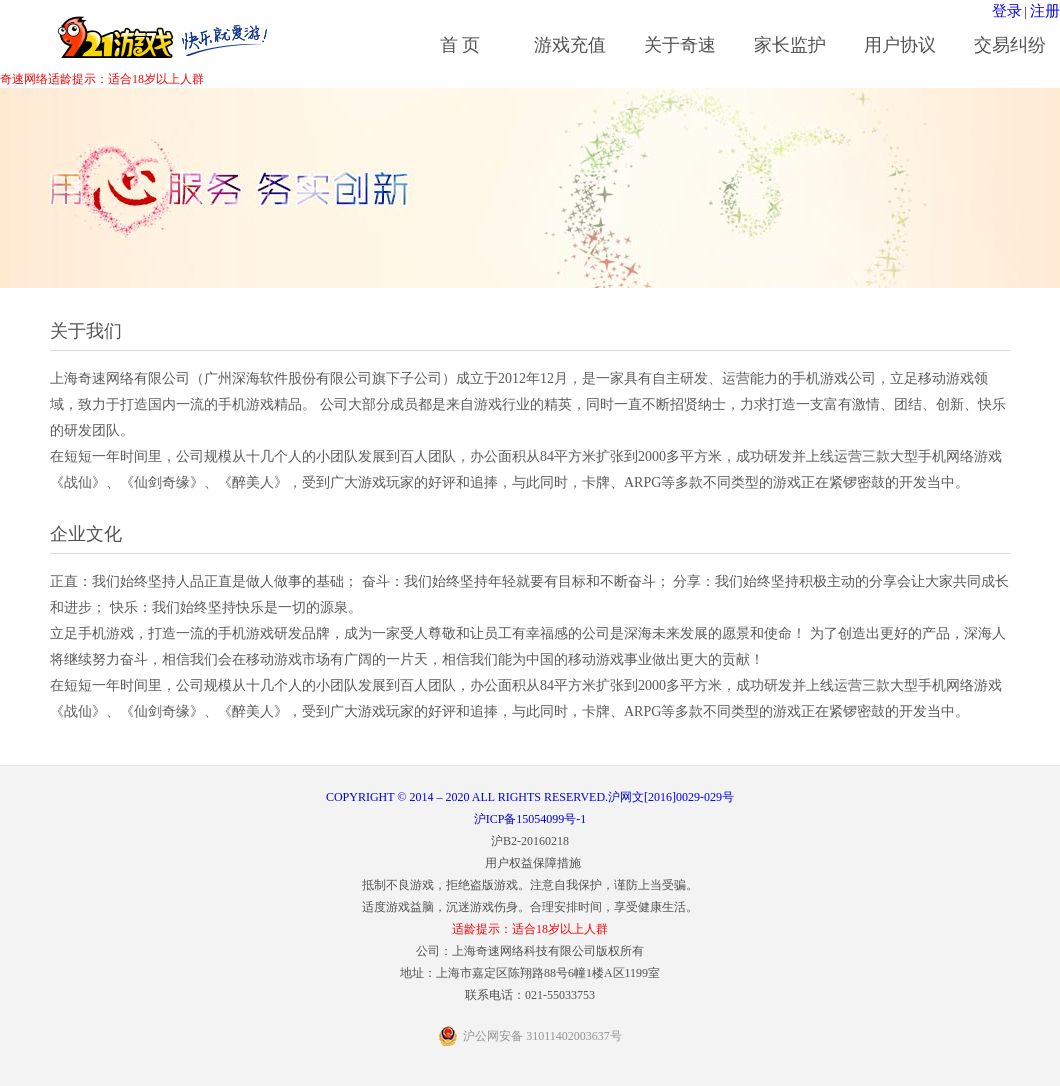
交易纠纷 (1010, 45)
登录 (1007, 11)
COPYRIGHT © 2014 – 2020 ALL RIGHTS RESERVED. (467, 797)
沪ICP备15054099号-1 (530, 819)
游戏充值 (570, 45)
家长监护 (790, 45)
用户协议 (900, 45)
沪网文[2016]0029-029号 (671, 797)
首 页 (460, 45)
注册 (1045, 11)
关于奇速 (680, 45)
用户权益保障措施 (533, 863)
